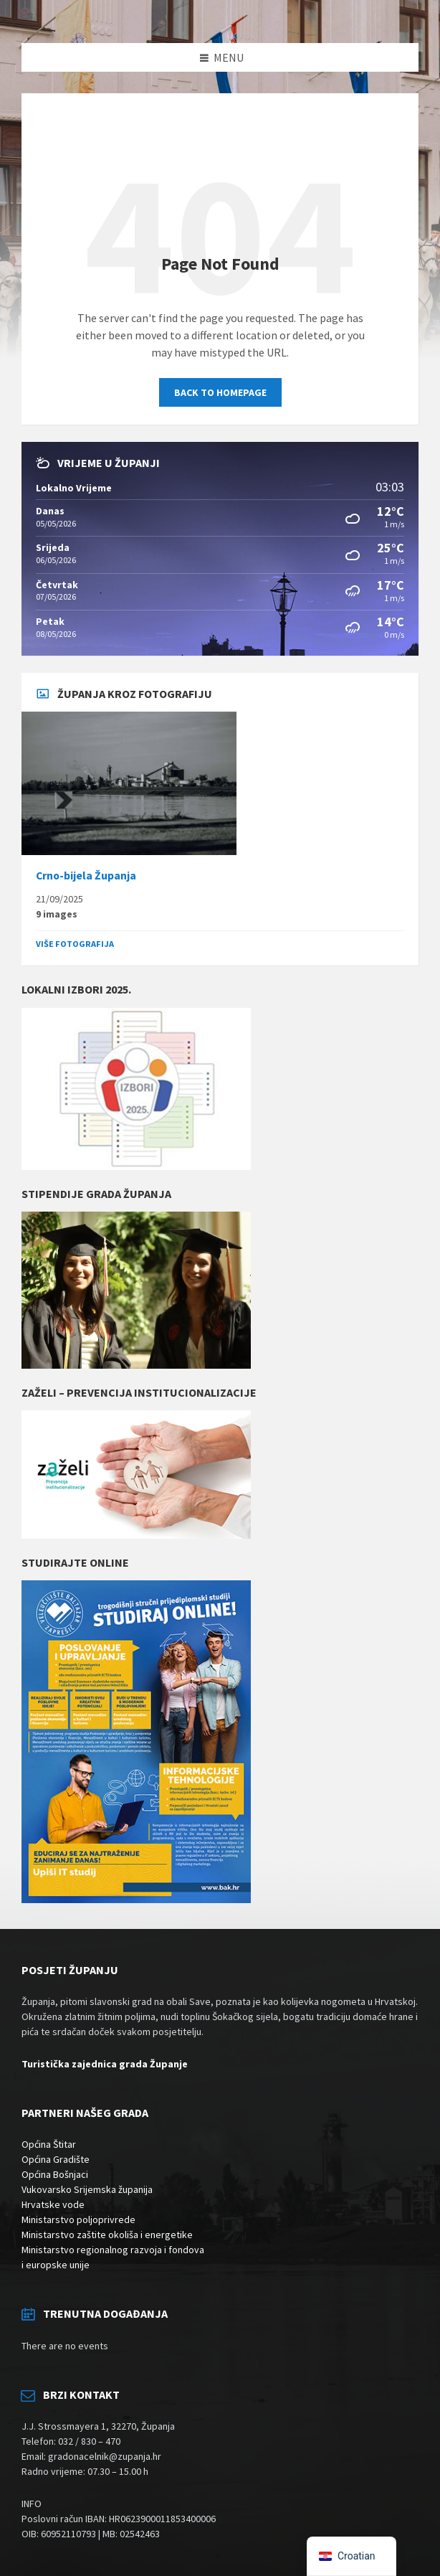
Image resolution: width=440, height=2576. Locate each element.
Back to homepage (220, 392)
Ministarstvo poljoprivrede (78, 2219)
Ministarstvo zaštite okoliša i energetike (107, 2234)
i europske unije (55, 2264)
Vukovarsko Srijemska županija (87, 2189)
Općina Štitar (48, 2144)
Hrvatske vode (53, 2204)
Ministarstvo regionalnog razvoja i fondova (112, 2249)
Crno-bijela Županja (86, 875)
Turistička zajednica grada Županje (104, 2063)
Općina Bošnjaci (54, 2174)
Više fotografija (75, 943)
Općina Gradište (55, 2159)
